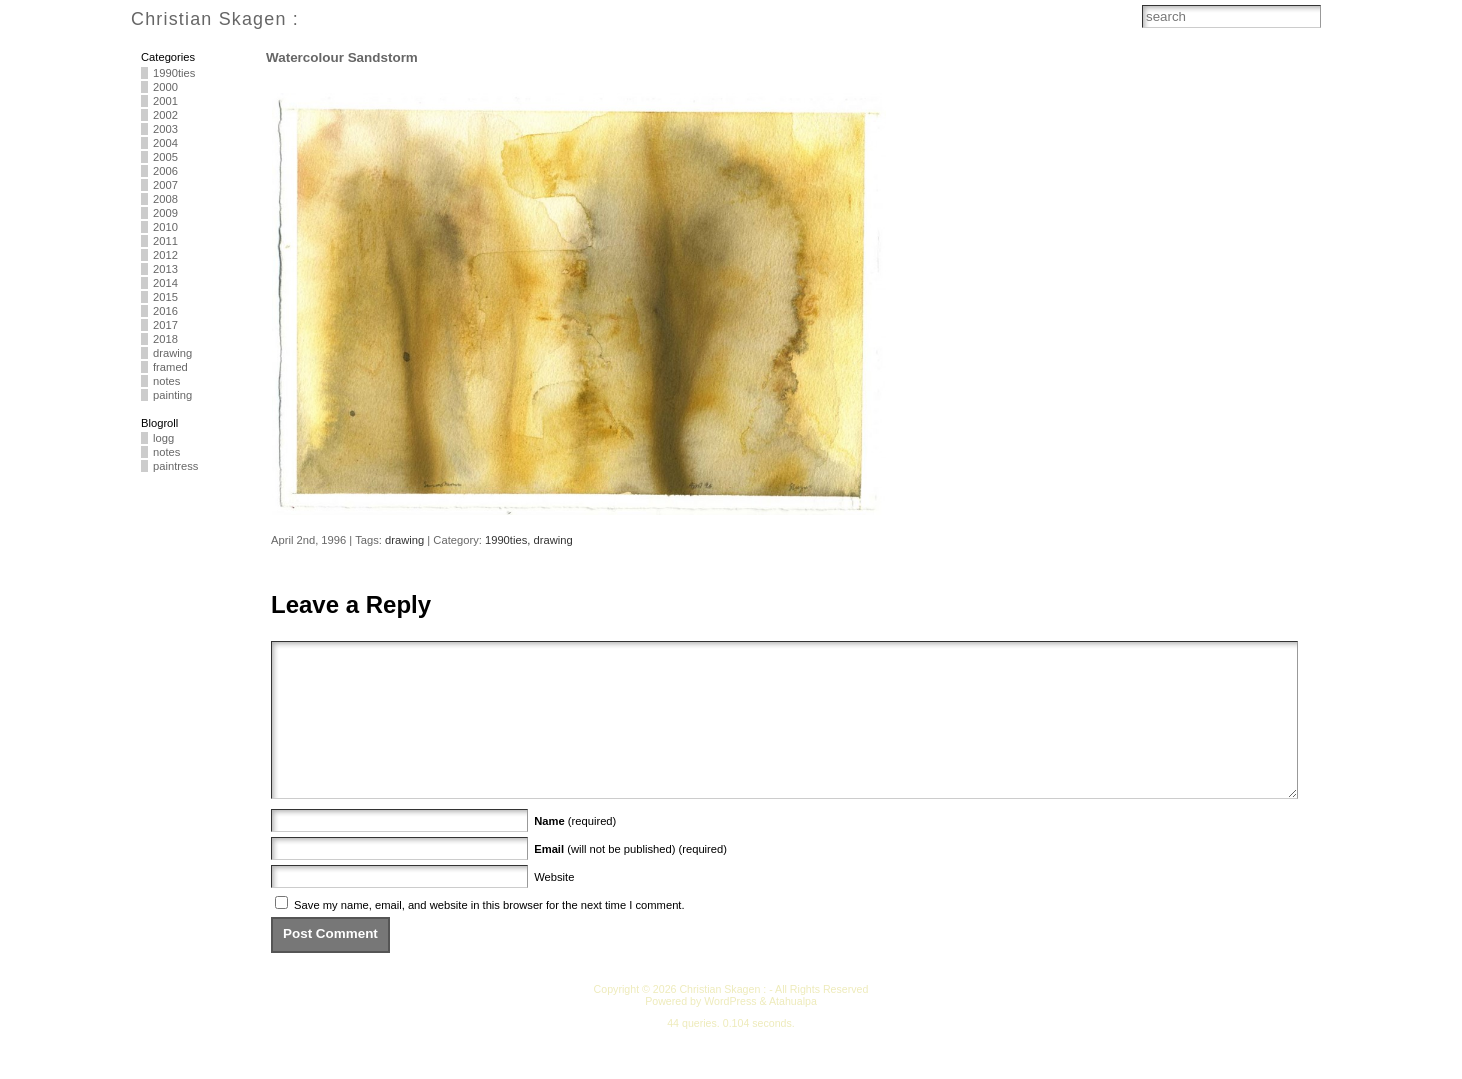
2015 (165, 297)
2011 (165, 241)
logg (163, 438)
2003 (165, 129)
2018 (165, 339)
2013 (165, 269)
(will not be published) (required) (630, 879)
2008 (165, 199)
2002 (165, 115)
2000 (165, 87)
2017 (165, 325)
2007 (165, 185)
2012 (165, 255)
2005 (165, 157)
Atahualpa (793, 1031)
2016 (165, 311)
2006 (165, 171)
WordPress (730, 1031)
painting (172, 395)
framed (170, 367)
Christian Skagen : (215, 19)
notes (166, 381)
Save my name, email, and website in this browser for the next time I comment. (489, 935)
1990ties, (509, 540)
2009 (165, 213)
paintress (175, 466)
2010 (165, 227)
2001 (165, 101)
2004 (165, 143)
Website (554, 907)
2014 (165, 283)
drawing (172, 353)
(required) (575, 851)
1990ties (174, 73)
